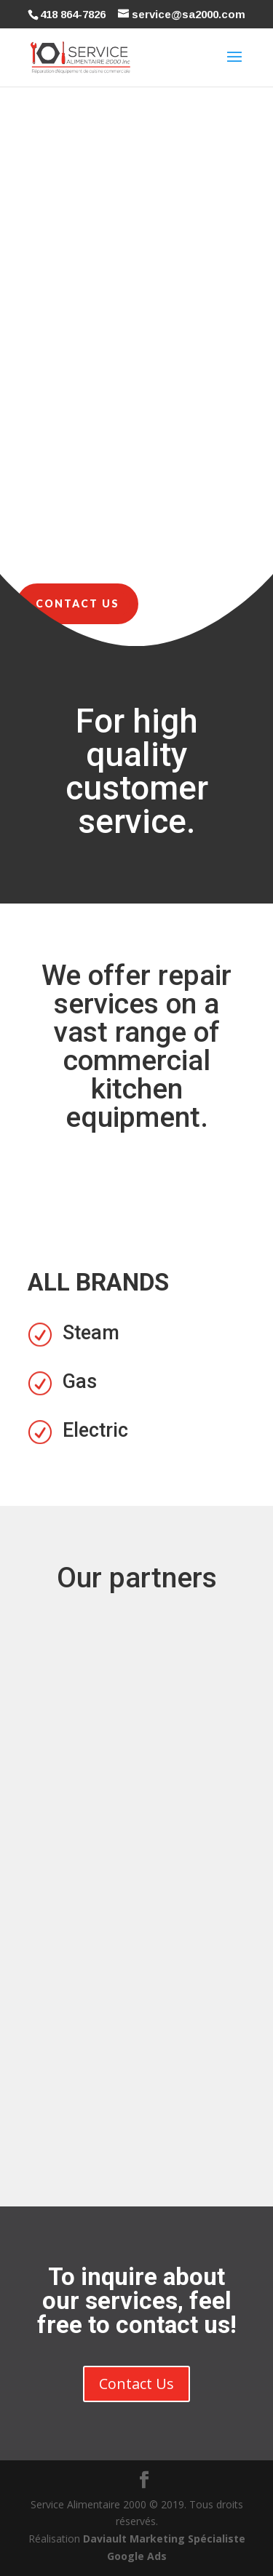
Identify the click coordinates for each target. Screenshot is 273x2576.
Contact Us (77, 603)
